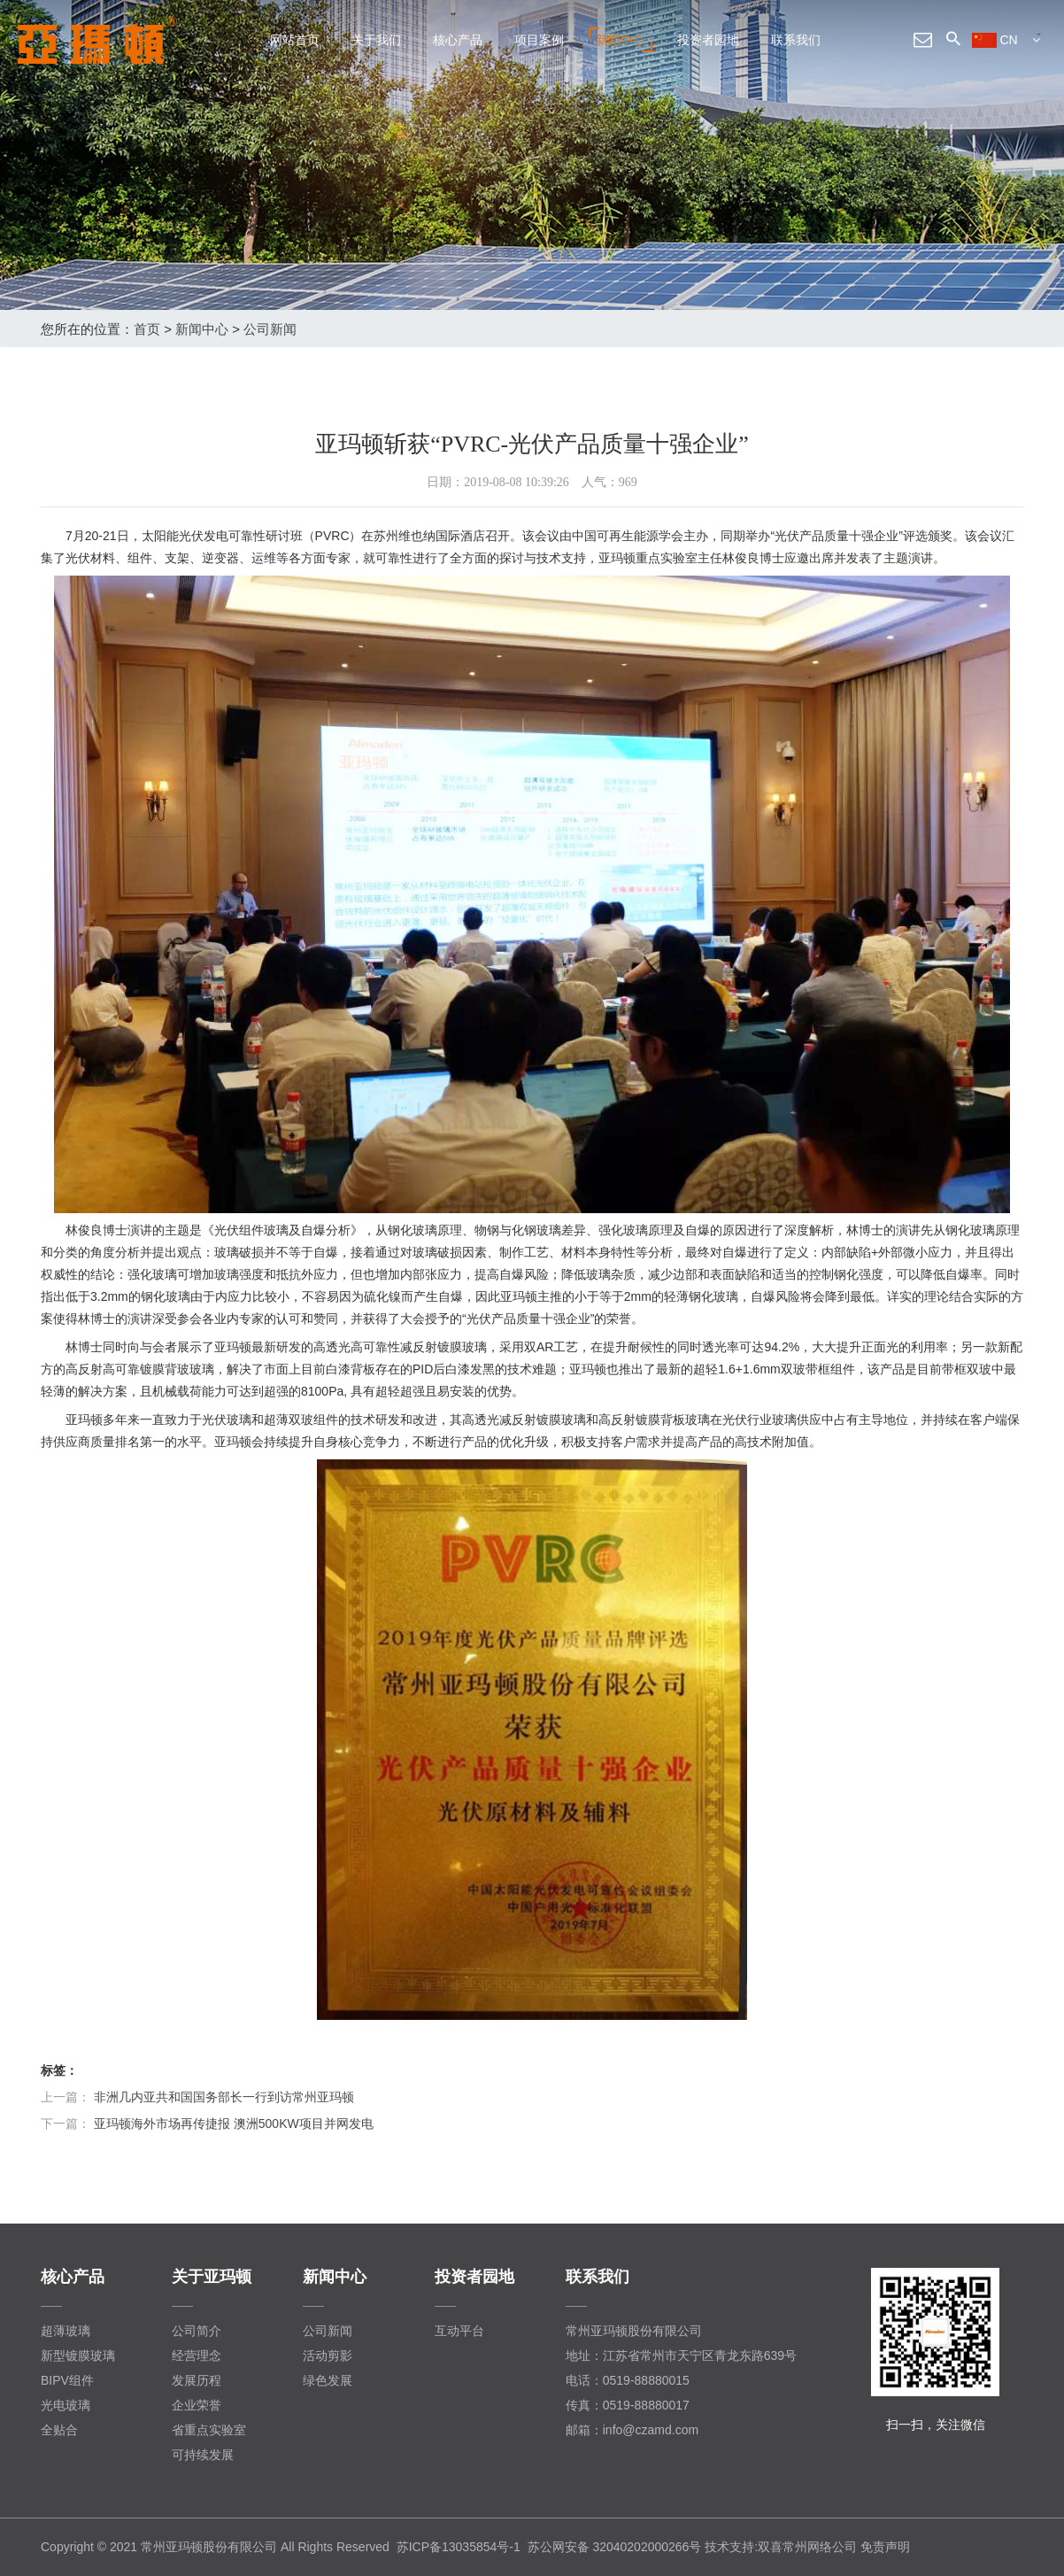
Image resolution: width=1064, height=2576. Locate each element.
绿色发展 (327, 2380)
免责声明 (885, 2547)
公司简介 (196, 2331)
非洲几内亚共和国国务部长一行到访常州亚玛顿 (224, 2097)
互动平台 (459, 2331)
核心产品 (457, 40)
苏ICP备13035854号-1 (458, 2547)
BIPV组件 (67, 2380)
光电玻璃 (65, 2405)
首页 (147, 329)
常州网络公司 (820, 2547)
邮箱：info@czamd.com (632, 2430)
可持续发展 (203, 2454)
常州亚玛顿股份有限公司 (634, 2331)
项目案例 (539, 40)
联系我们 (796, 40)
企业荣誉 (196, 2405)
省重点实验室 (209, 2430)
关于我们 (376, 40)
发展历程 (196, 2380)
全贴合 (59, 2430)
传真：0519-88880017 (628, 2405)
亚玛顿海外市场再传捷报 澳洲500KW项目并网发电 (234, 2123)
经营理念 (196, 2355)
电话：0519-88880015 (628, 2380)
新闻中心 (620, 40)
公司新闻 (270, 329)
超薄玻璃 (65, 2331)
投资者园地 (708, 40)
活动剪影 (327, 2355)
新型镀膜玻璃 (78, 2355)
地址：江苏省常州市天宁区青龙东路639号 (681, 2355)
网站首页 (295, 40)
